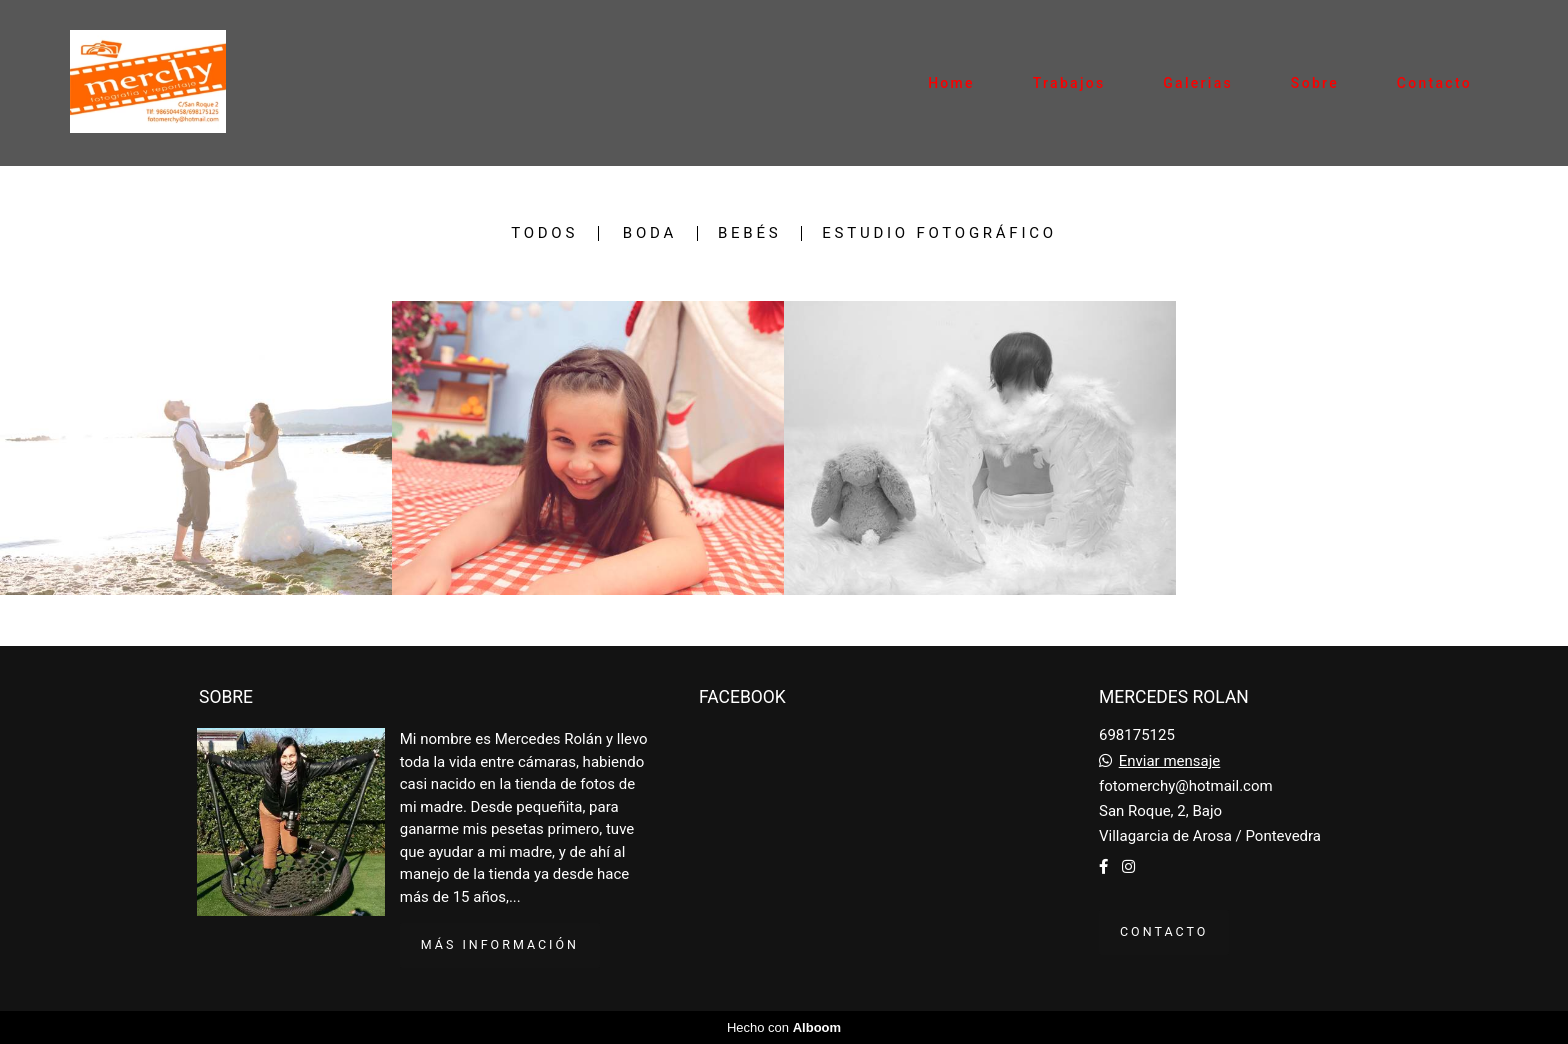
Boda (650, 233)
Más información (500, 944)
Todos (544, 233)
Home (951, 83)
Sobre (1315, 83)
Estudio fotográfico (939, 233)
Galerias (1198, 83)
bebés (749, 233)
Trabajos (1069, 83)
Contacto (1434, 83)
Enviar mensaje (1170, 761)
